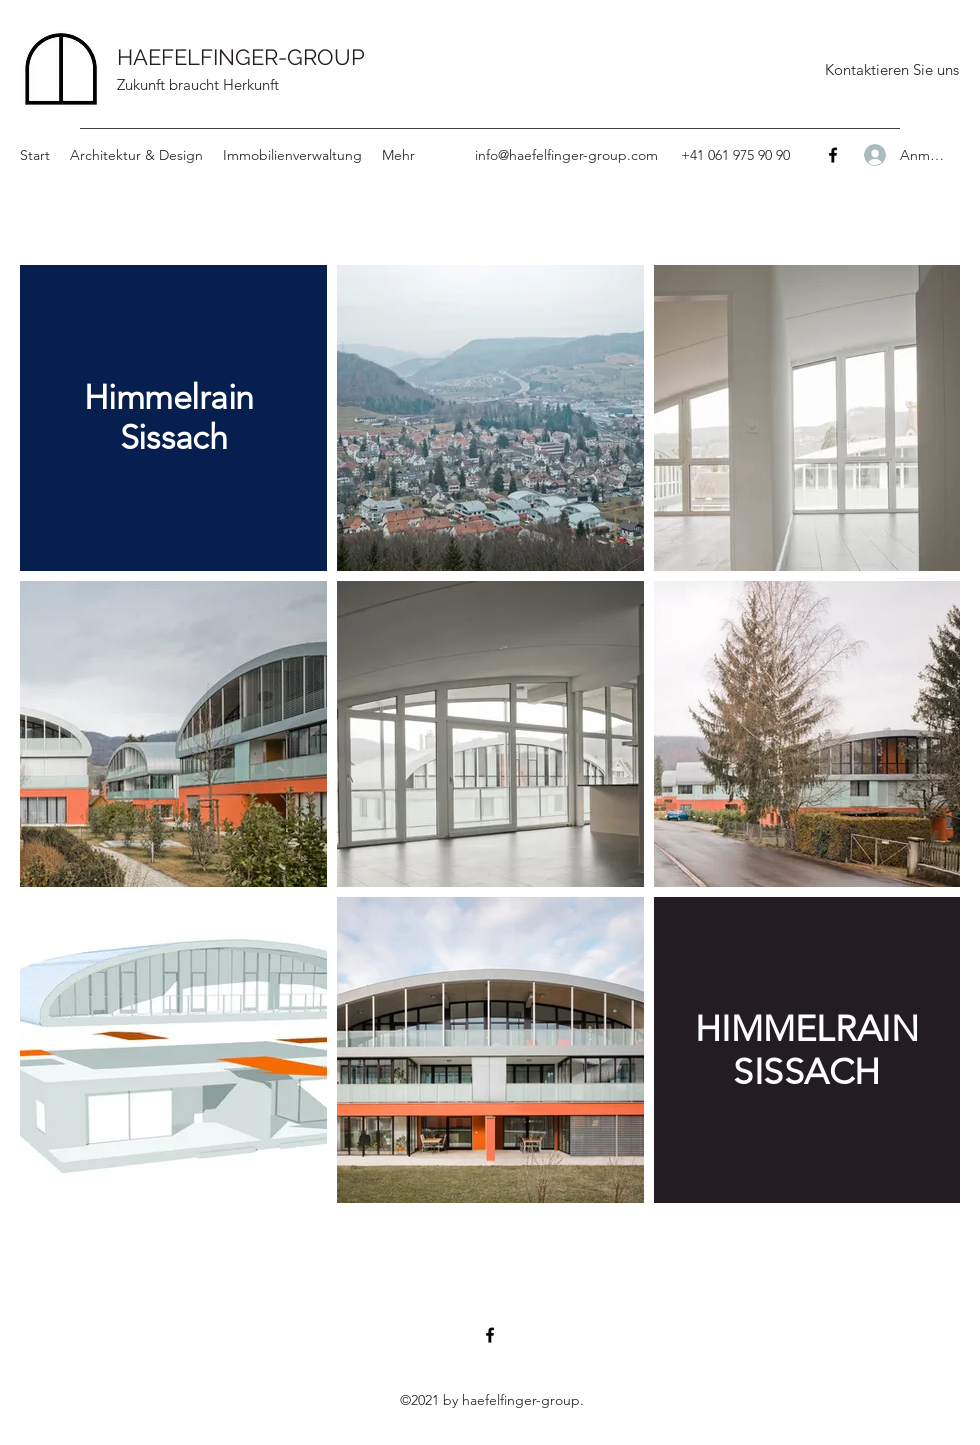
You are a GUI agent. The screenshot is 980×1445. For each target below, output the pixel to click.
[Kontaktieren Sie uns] (891, 70)
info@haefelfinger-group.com (566, 155)
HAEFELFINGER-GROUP (241, 57)
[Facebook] (833, 155)
